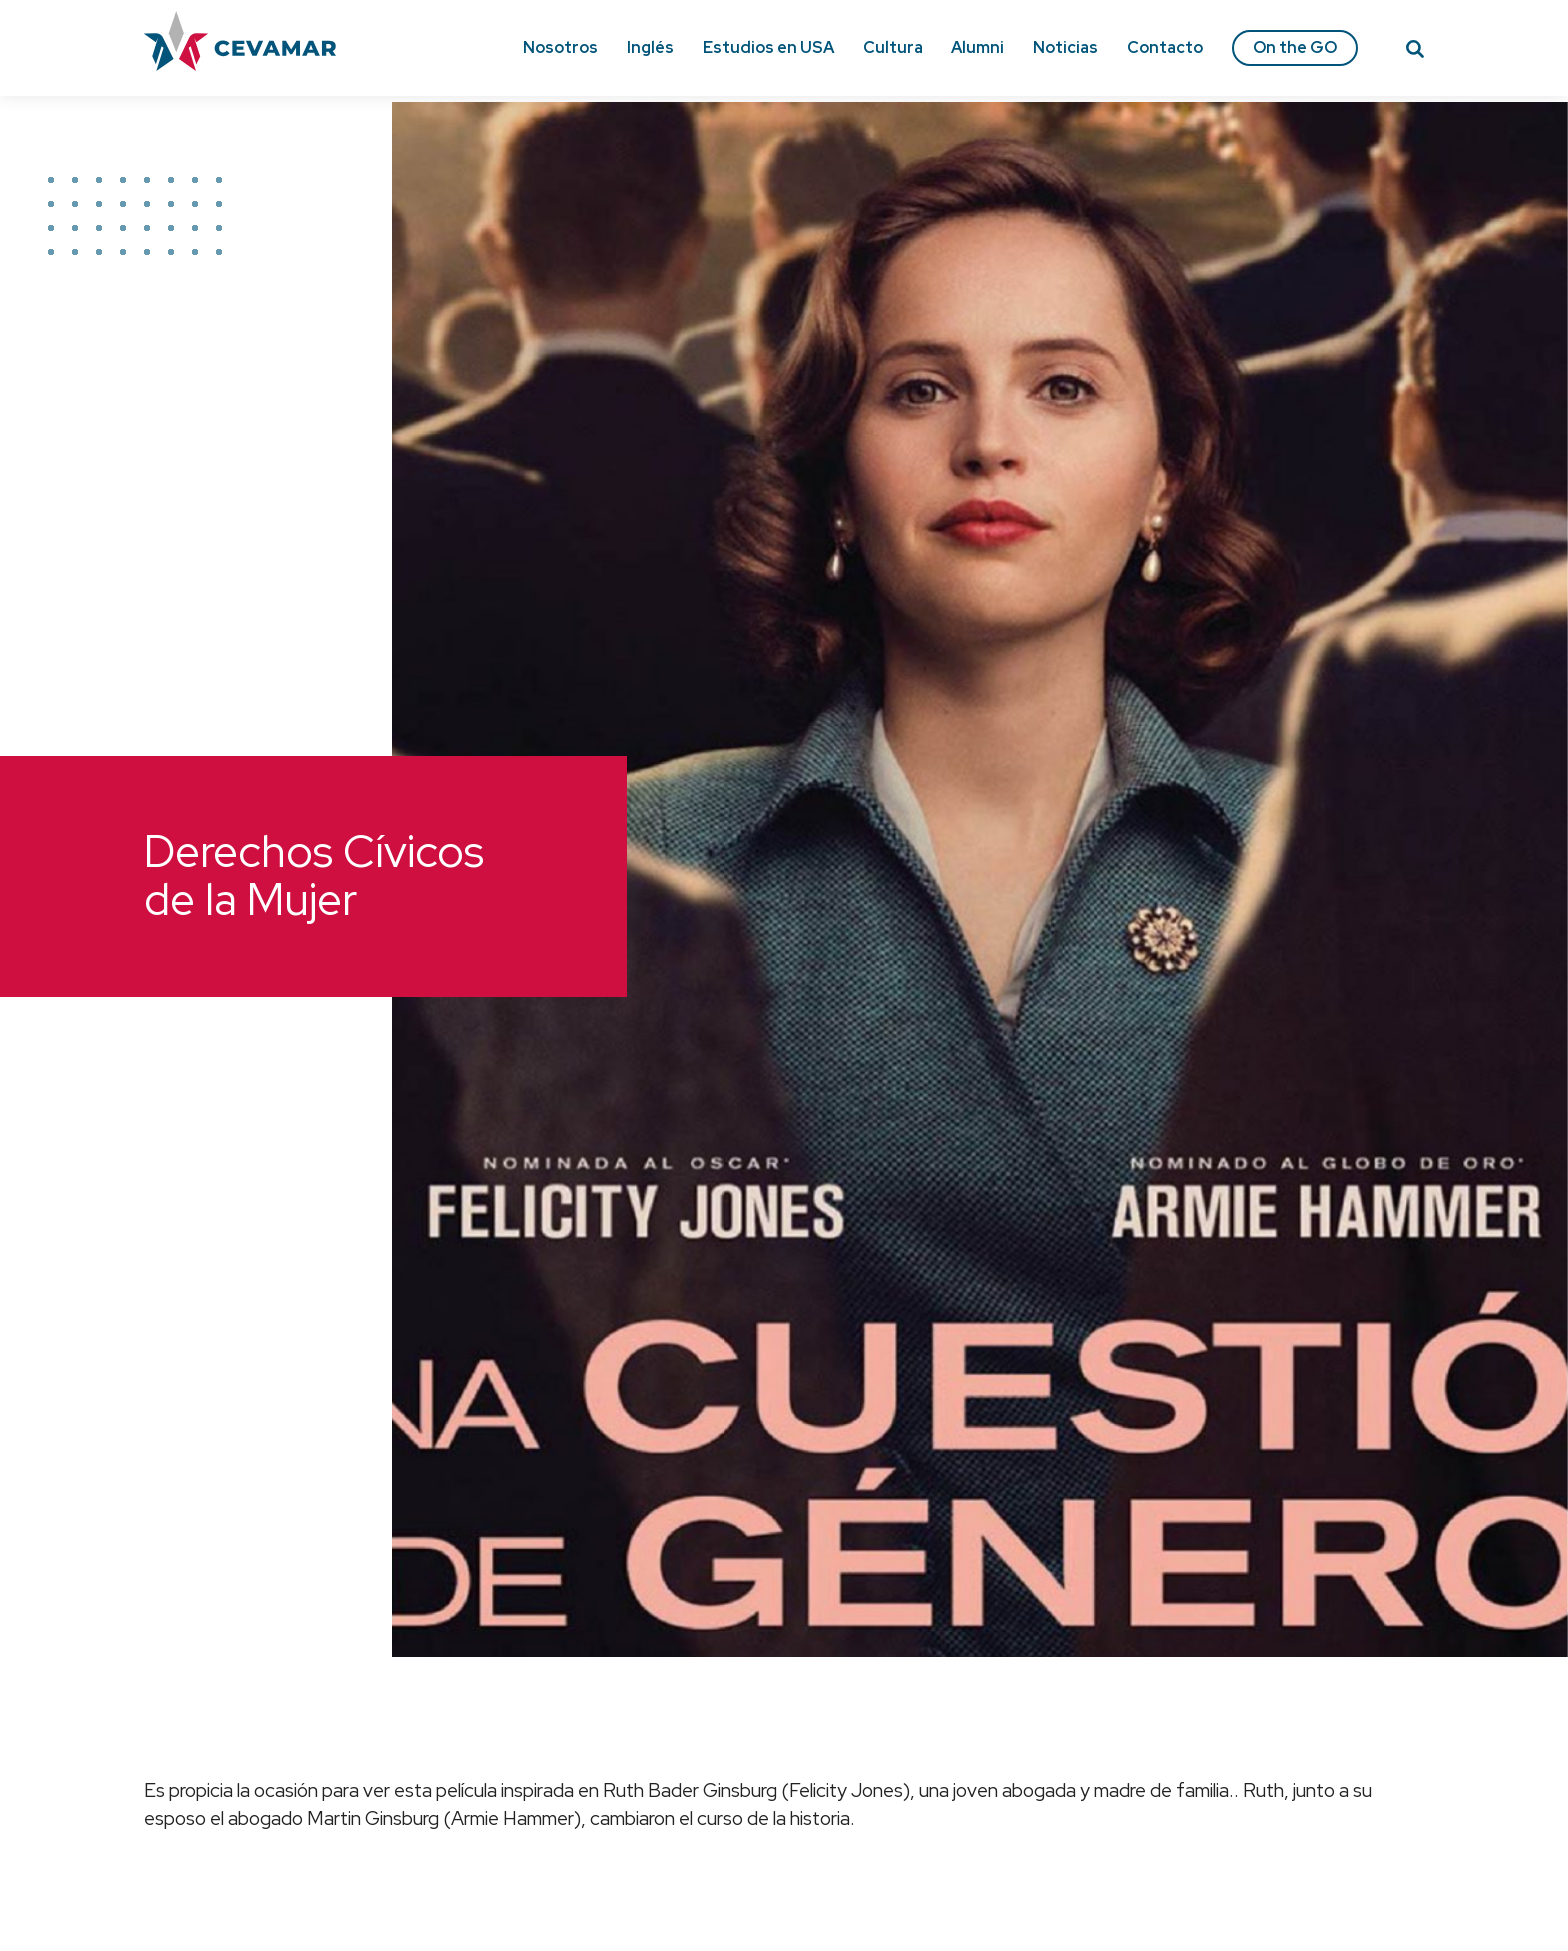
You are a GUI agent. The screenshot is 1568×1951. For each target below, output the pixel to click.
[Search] (1415, 52)
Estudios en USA (768, 47)
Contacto (1165, 47)
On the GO (1295, 47)
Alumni (977, 47)
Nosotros (560, 47)
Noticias (1065, 47)
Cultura (893, 47)
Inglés (650, 47)
